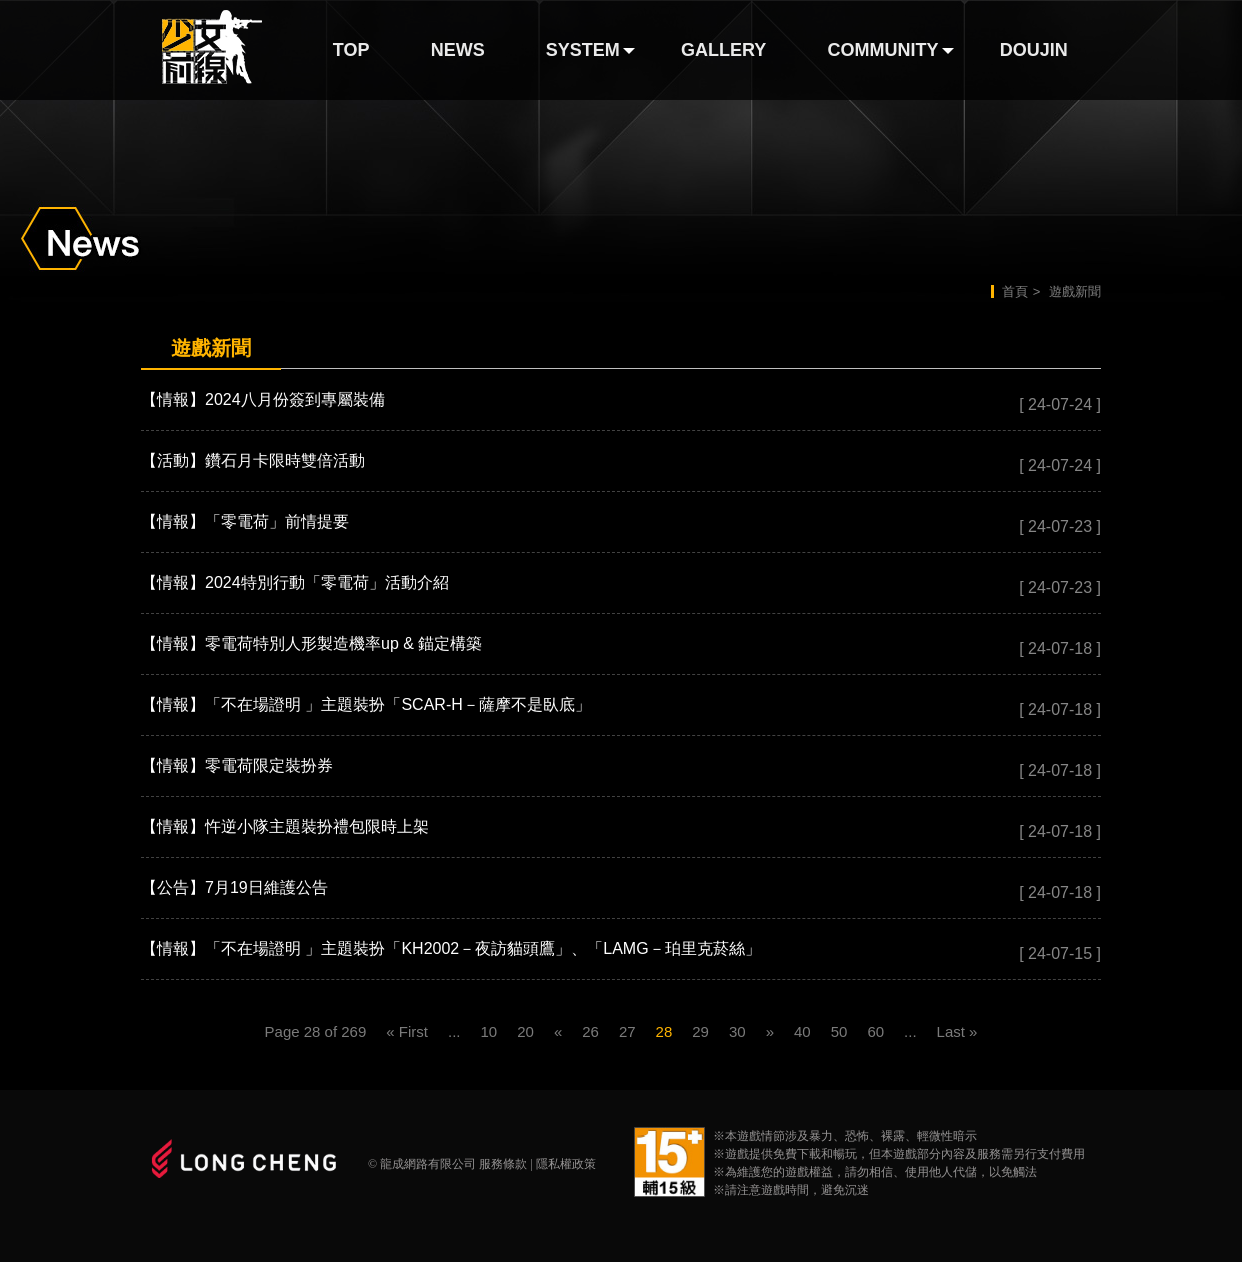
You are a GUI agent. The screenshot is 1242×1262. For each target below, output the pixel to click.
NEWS (458, 50)
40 (802, 1031)
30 (737, 1031)
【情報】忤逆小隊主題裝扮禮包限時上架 (285, 826)
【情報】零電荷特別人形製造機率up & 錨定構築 (311, 643)
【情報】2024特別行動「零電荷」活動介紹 (295, 582)
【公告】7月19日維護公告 (234, 887)
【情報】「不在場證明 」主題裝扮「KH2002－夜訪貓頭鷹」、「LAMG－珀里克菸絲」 (451, 948)
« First (407, 1031)
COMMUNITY (883, 50)
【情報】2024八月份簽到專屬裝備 (263, 399)
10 (489, 1031)
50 (839, 1031)
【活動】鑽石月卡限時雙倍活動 (253, 460)
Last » (957, 1031)
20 (525, 1031)
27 (627, 1031)
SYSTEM (583, 50)
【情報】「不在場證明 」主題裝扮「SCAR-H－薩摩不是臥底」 (366, 704)
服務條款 (503, 1164)
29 (700, 1031)
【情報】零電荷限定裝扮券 (237, 765)
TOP (351, 50)
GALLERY (723, 50)
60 (875, 1031)
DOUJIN (1034, 50)
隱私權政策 (566, 1164)
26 (590, 1031)
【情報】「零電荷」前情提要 (245, 521)
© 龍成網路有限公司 (422, 1164)
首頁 (1015, 291)
